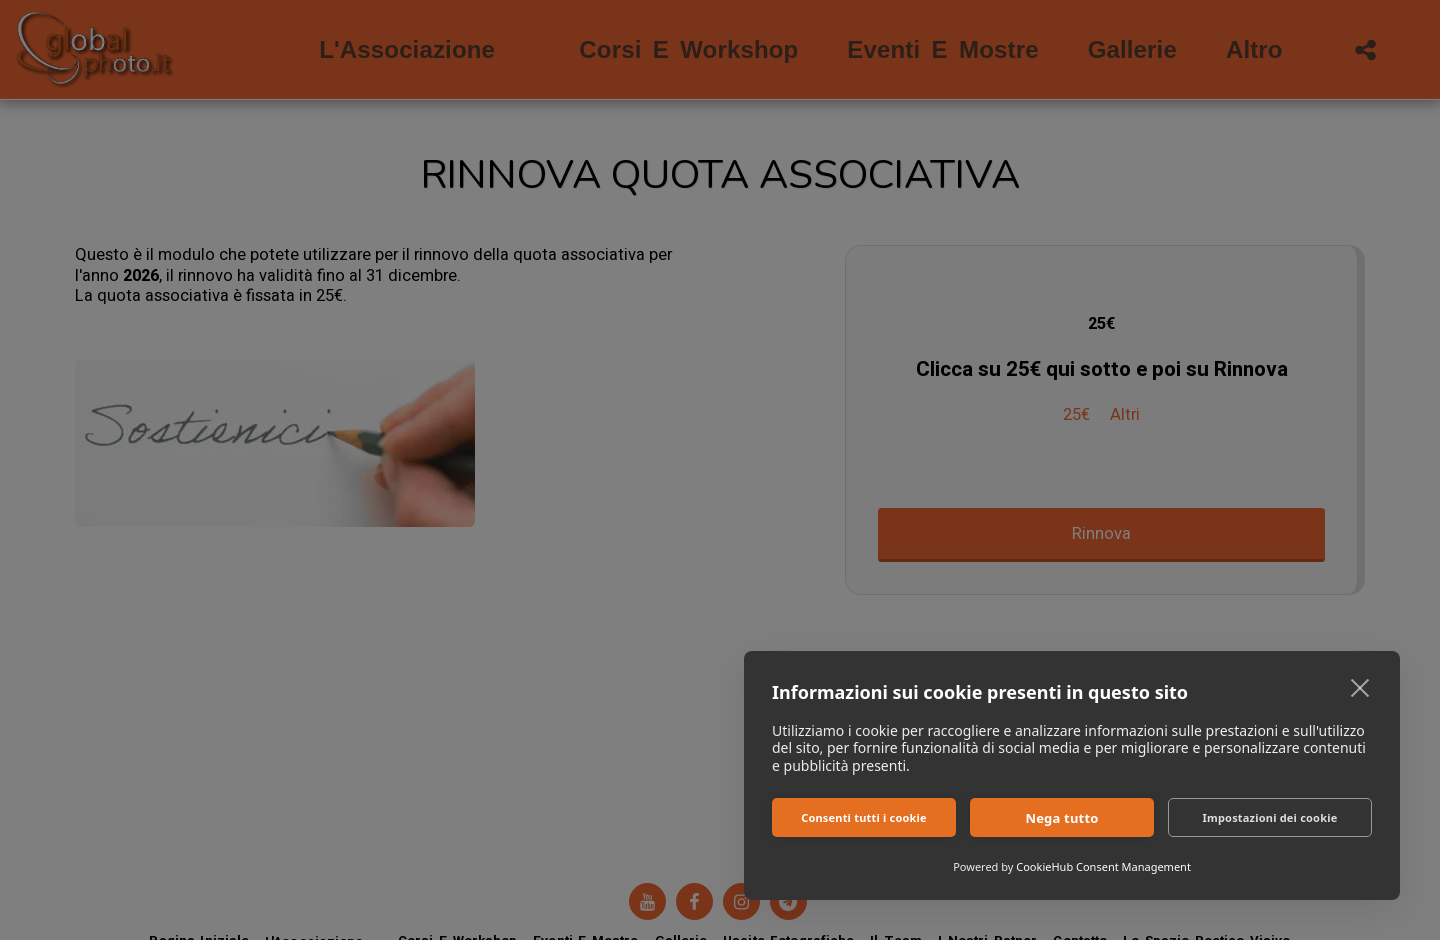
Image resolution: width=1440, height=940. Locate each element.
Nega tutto (1061, 818)
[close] (1360, 687)
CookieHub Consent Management (1103, 866)
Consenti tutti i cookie (864, 817)
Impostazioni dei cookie (1270, 817)
